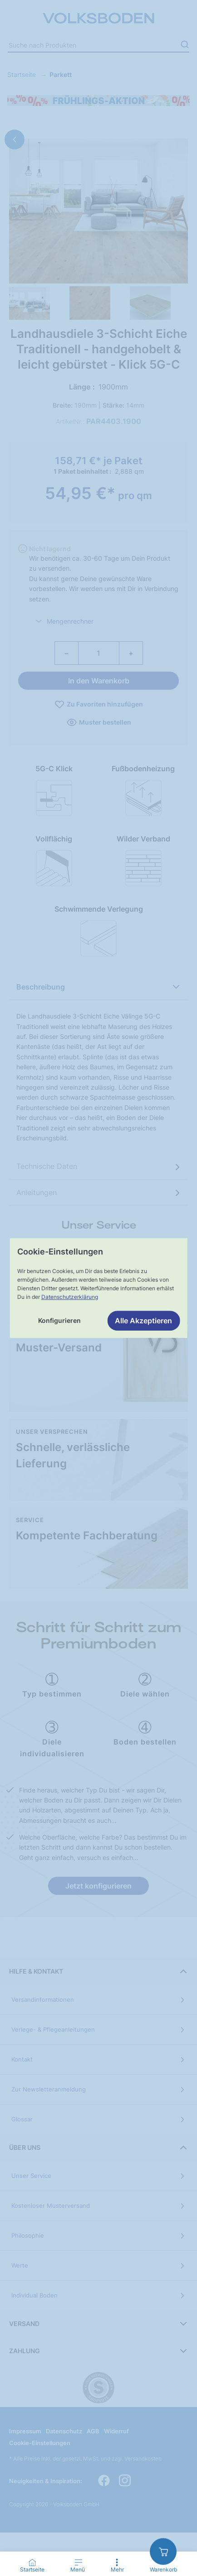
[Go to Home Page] (32, 2566)
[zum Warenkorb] (163, 2551)
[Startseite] (32, 2562)
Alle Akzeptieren (143, 1320)
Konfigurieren (59, 1320)
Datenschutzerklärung (69, 1297)
